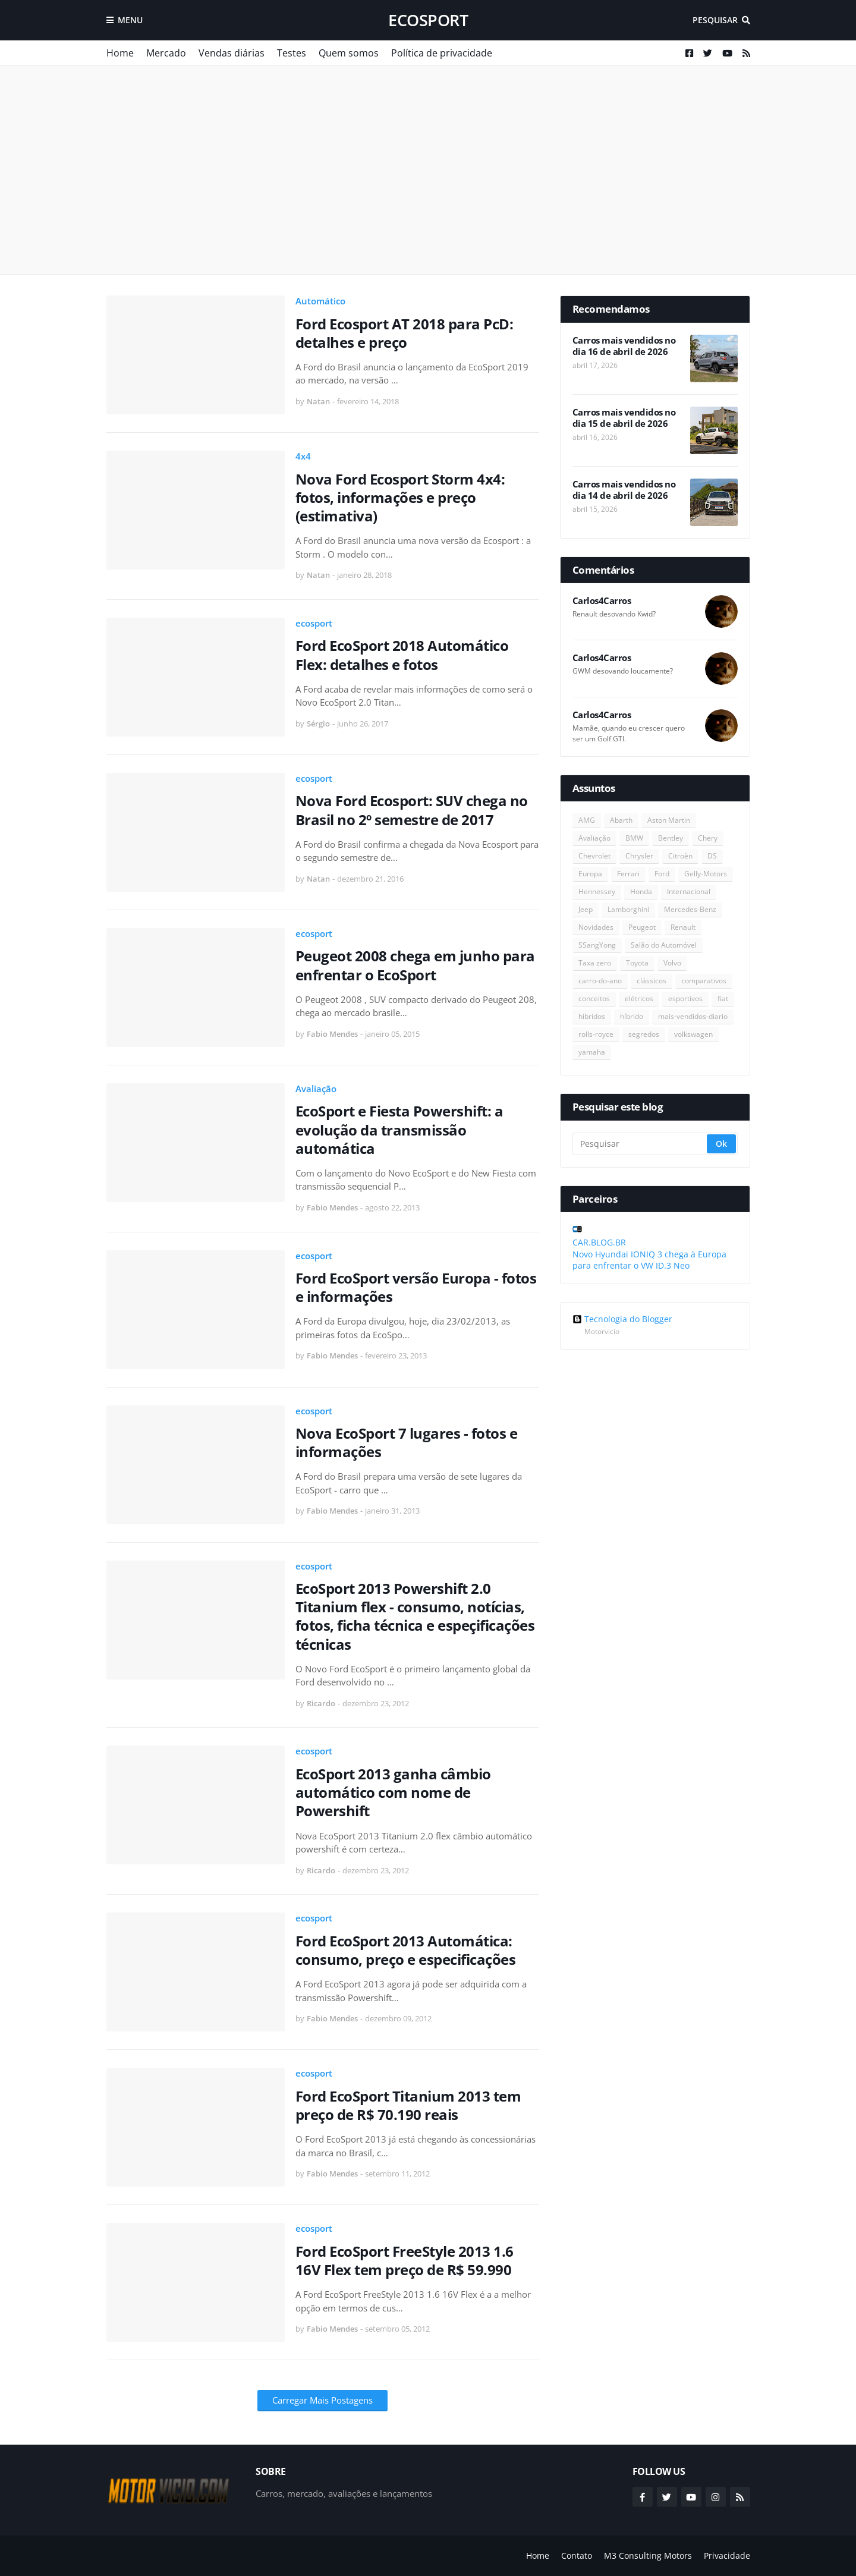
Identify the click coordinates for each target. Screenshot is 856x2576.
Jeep (585, 909)
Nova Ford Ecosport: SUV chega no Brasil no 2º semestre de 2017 (411, 809)
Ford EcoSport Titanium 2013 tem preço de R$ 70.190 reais (408, 2105)
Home (120, 52)
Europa (590, 874)
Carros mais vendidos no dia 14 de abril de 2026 (624, 490)
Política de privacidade (441, 52)
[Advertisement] (428, 170)
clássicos (651, 981)
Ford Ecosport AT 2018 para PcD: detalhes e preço (404, 332)
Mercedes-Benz (690, 909)
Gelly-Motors (705, 874)
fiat (722, 998)
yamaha (591, 1052)
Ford (661, 874)
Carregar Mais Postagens (322, 2400)
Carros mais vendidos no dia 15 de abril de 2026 (624, 418)
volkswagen (693, 1034)
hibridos (591, 1016)
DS (712, 856)
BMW (634, 838)
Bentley (670, 838)
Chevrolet (594, 856)
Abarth (621, 820)
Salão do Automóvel (664, 945)
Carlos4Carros (601, 600)
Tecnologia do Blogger (622, 1319)
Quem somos (349, 52)
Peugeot (642, 927)
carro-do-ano (600, 981)
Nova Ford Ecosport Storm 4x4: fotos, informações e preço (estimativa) (400, 498)
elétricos (639, 998)
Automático (320, 301)
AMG (586, 820)
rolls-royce (595, 1034)
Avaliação (315, 1088)
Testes (291, 52)
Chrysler (639, 856)
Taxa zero (594, 963)
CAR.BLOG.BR (599, 1242)
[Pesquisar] (640, 1143)
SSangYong (597, 945)
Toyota (637, 963)
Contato (576, 2555)
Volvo (672, 963)
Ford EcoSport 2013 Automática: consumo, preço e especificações (405, 1950)
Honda (641, 891)
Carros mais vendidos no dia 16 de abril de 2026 (624, 346)
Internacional (688, 891)
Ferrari (628, 874)
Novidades (595, 927)
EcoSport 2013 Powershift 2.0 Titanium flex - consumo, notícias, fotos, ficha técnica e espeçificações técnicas (415, 1616)
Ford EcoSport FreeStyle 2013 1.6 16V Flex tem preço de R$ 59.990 (404, 2260)
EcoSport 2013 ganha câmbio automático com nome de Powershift (393, 1792)
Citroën (680, 856)
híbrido (631, 1016)
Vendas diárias (232, 52)
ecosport (428, 20)
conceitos (594, 998)
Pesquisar (715, 20)
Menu (130, 20)
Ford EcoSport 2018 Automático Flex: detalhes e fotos (402, 654)
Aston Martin (668, 820)
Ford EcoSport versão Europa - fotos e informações (416, 1287)
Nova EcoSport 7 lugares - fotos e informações (406, 1442)
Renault (683, 927)
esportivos (685, 998)
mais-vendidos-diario (693, 1016)
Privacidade (727, 2555)
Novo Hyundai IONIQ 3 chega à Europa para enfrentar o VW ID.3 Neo (649, 1260)
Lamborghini (628, 909)
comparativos (703, 981)
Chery (707, 838)
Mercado (166, 52)
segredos (643, 1034)
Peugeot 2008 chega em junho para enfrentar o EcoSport (415, 964)
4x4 (303, 456)
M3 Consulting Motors (648, 2555)
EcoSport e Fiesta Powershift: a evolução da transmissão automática (399, 1130)
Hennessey (596, 891)
